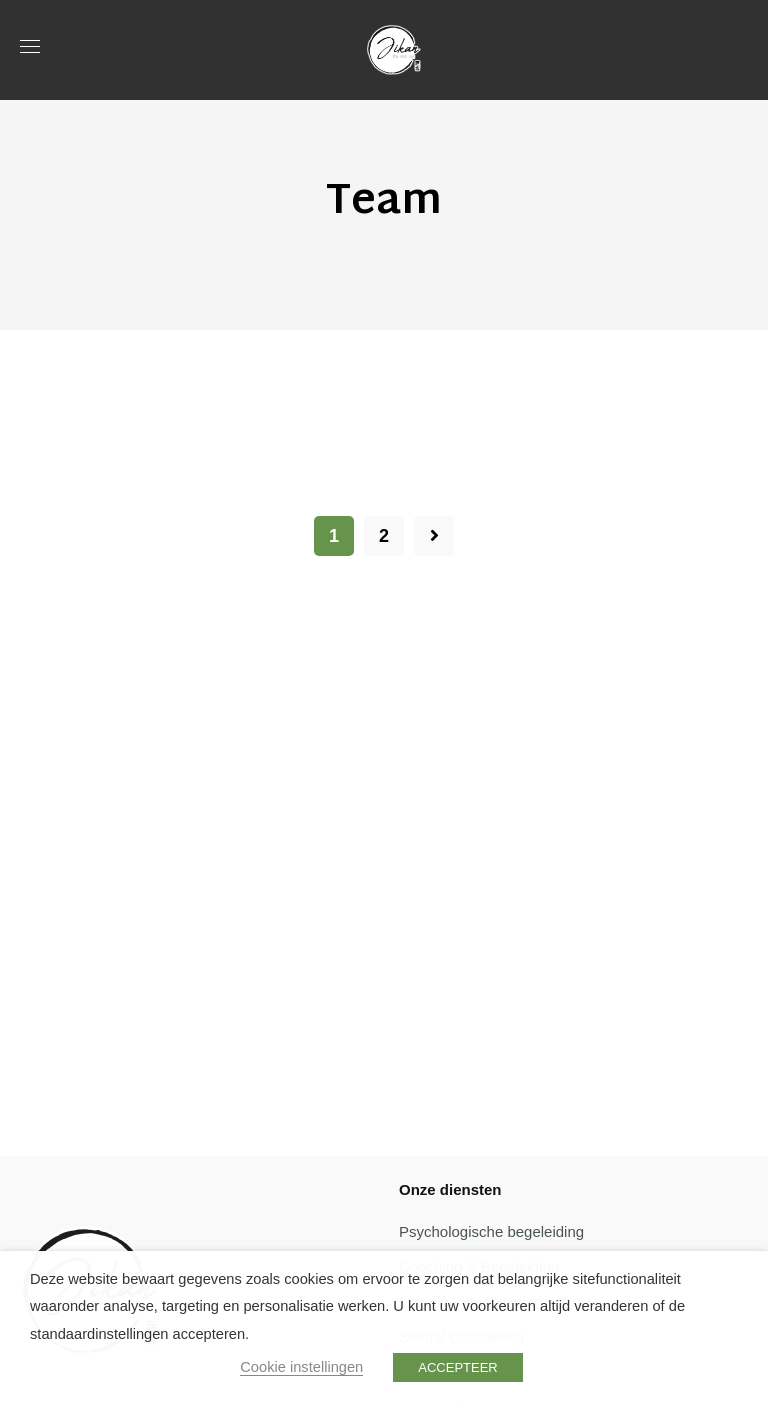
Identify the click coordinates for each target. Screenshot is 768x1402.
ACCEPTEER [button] (457, 1367)
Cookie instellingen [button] (301, 1367)
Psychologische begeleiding (491, 1231)
